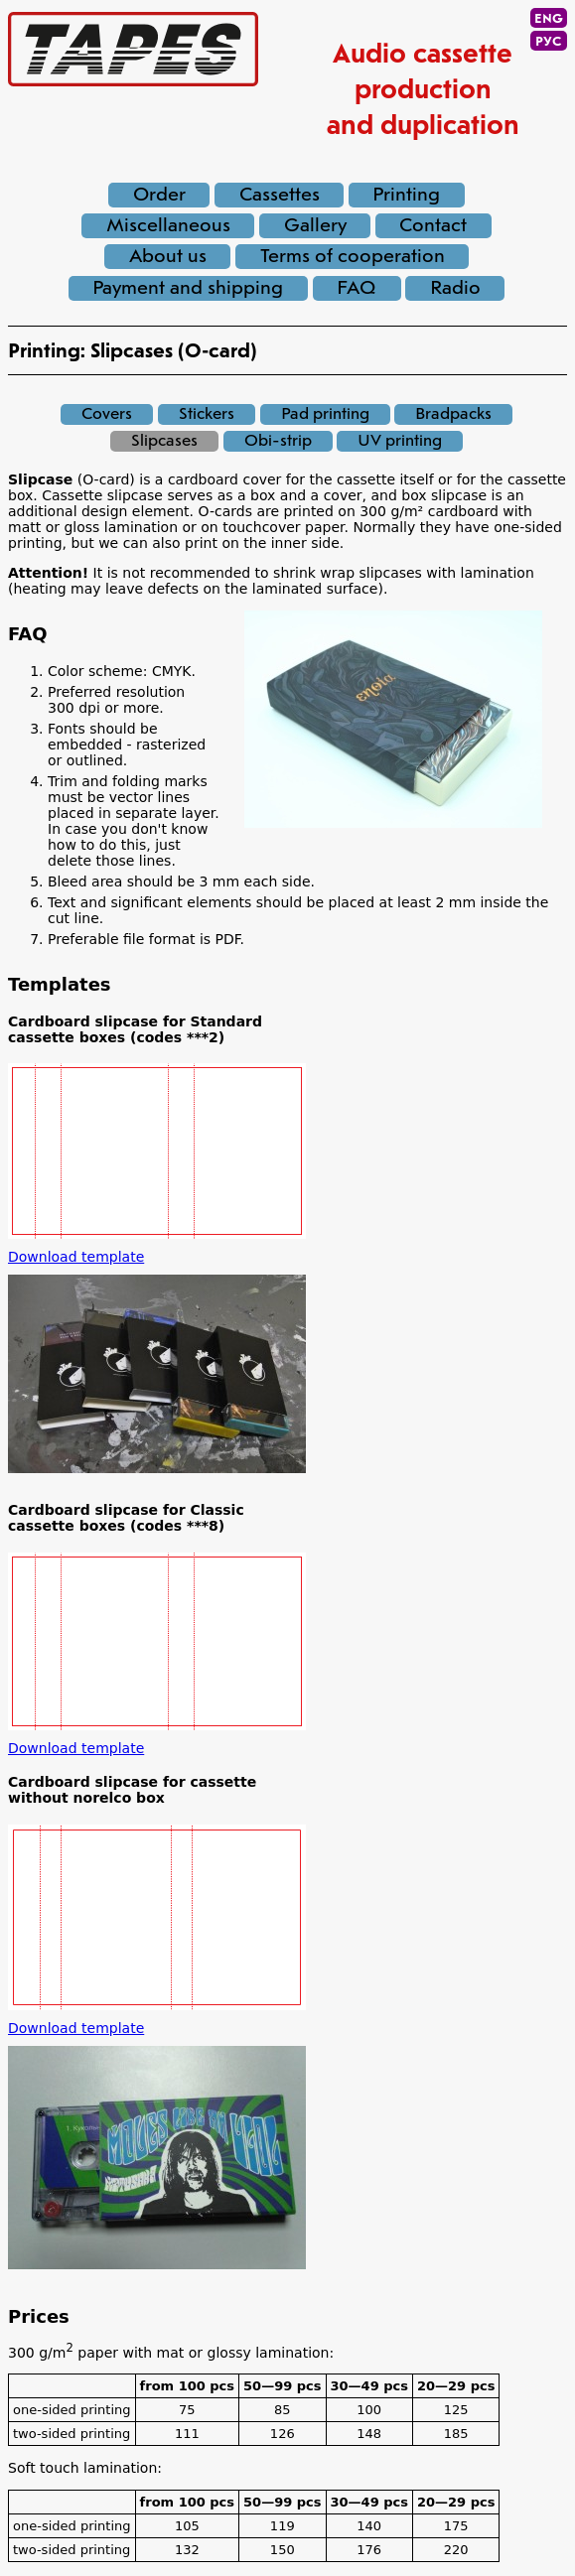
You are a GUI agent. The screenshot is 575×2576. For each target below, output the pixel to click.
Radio (455, 288)
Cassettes (279, 195)
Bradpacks (453, 414)
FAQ (356, 288)
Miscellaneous (168, 225)
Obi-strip (278, 441)
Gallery (315, 225)
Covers (106, 414)
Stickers (206, 414)
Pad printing (325, 414)
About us (168, 256)
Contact (433, 225)
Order (159, 195)
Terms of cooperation (352, 256)
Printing (406, 195)
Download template (76, 1257)
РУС (548, 42)
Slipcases (164, 441)
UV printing (400, 441)
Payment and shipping (187, 288)
